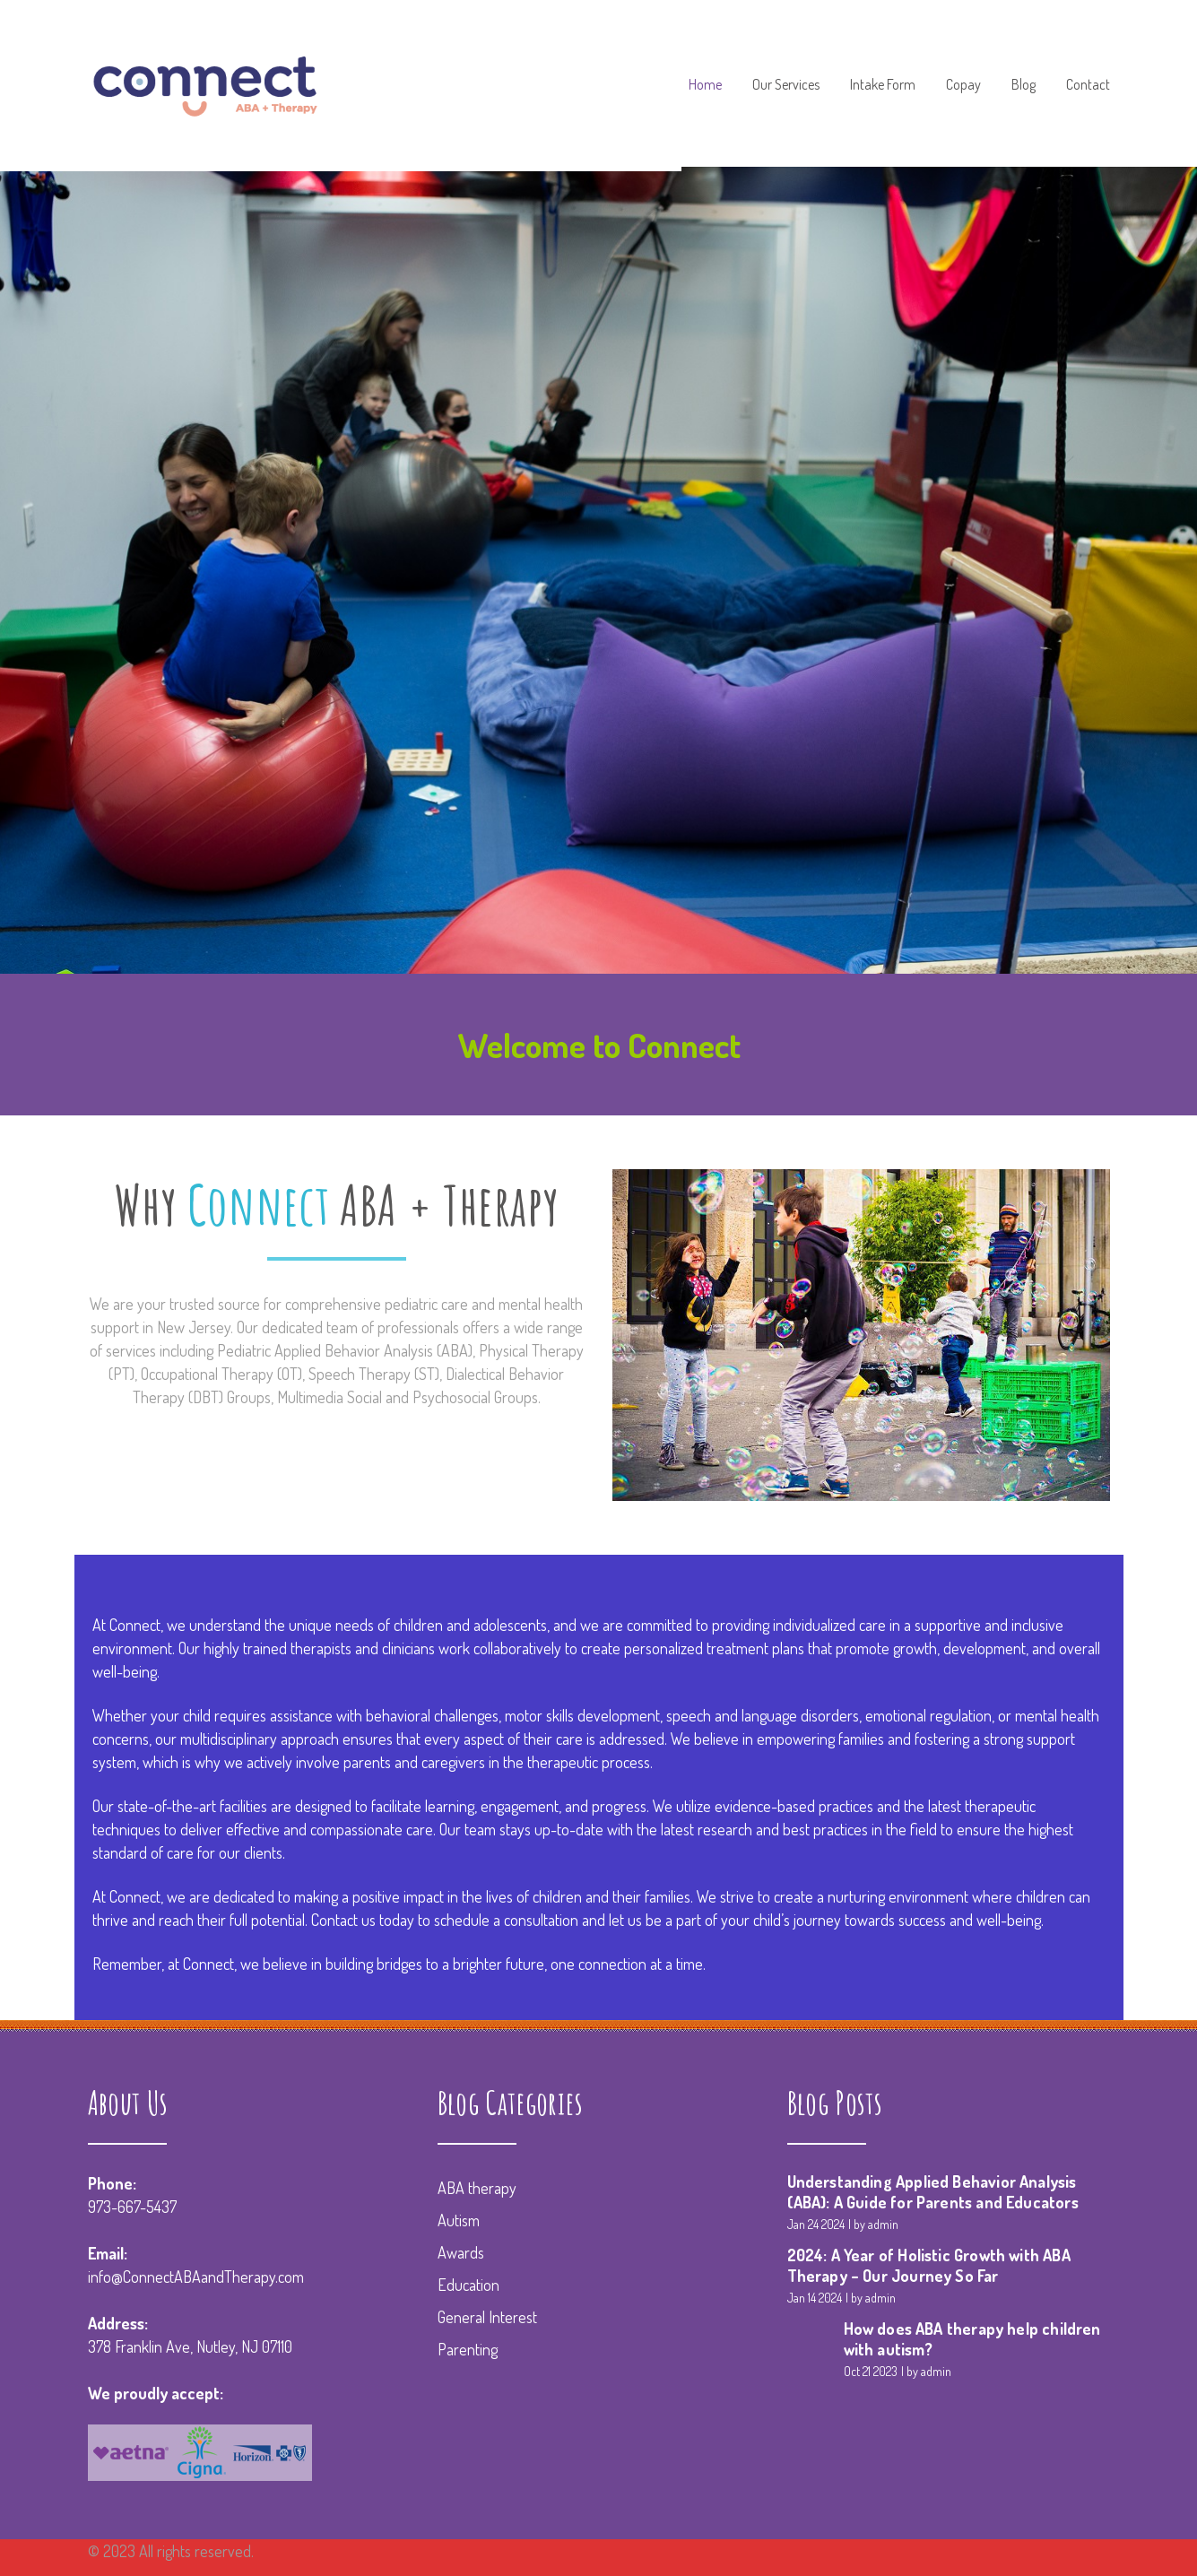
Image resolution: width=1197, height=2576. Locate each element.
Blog (1023, 85)
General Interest (487, 2317)
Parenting (468, 2349)
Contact (1088, 85)
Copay (963, 85)
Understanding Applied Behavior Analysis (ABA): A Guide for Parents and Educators (933, 2192)
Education (468, 2284)
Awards (461, 2252)
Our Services (786, 85)
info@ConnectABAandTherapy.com (196, 2276)
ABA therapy (477, 2188)
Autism (459, 2220)
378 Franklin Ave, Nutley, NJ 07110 (190, 2346)
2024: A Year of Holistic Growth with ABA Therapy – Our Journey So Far (929, 2265)
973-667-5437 (132, 2206)
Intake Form (882, 85)
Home (705, 85)
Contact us (343, 1920)
